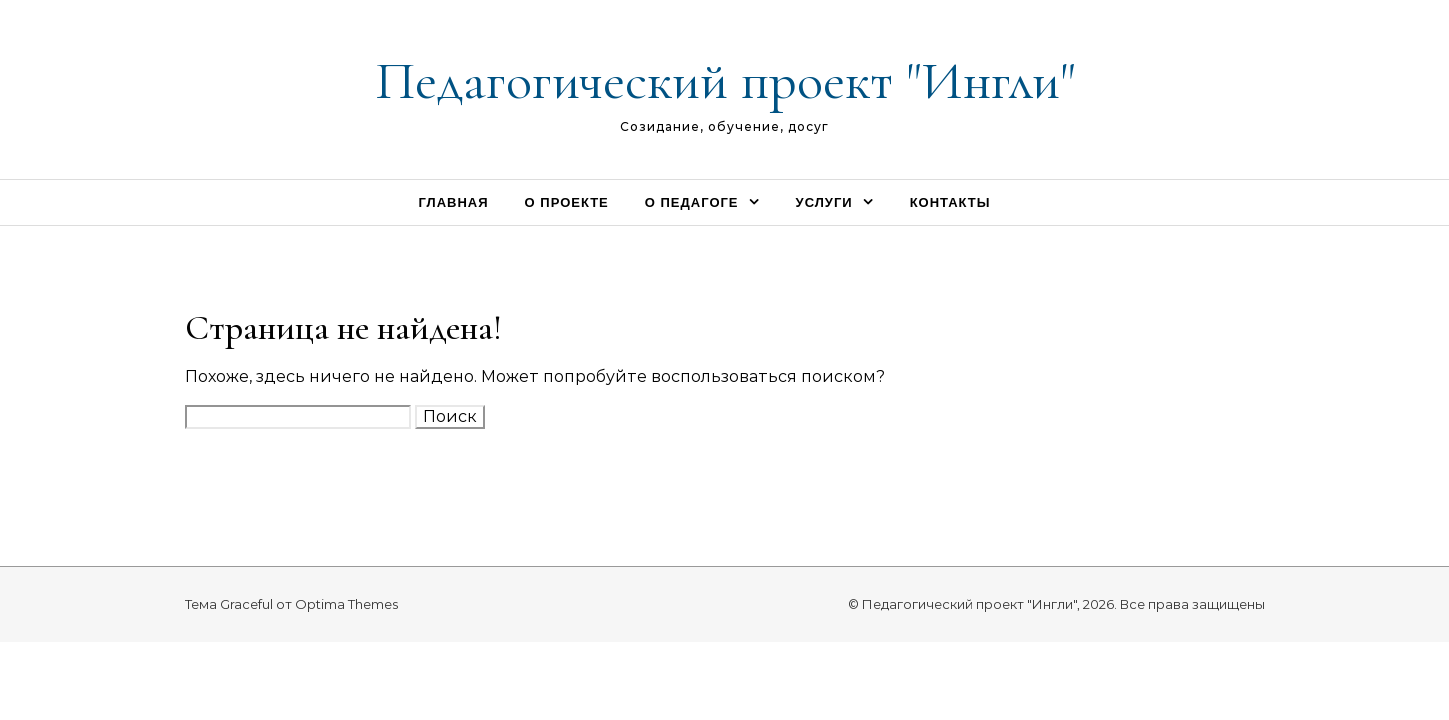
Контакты (950, 202)
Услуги (824, 202)
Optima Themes (346, 604)
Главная (453, 202)
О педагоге (692, 202)
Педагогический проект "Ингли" (725, 80)
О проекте (567, 202)
